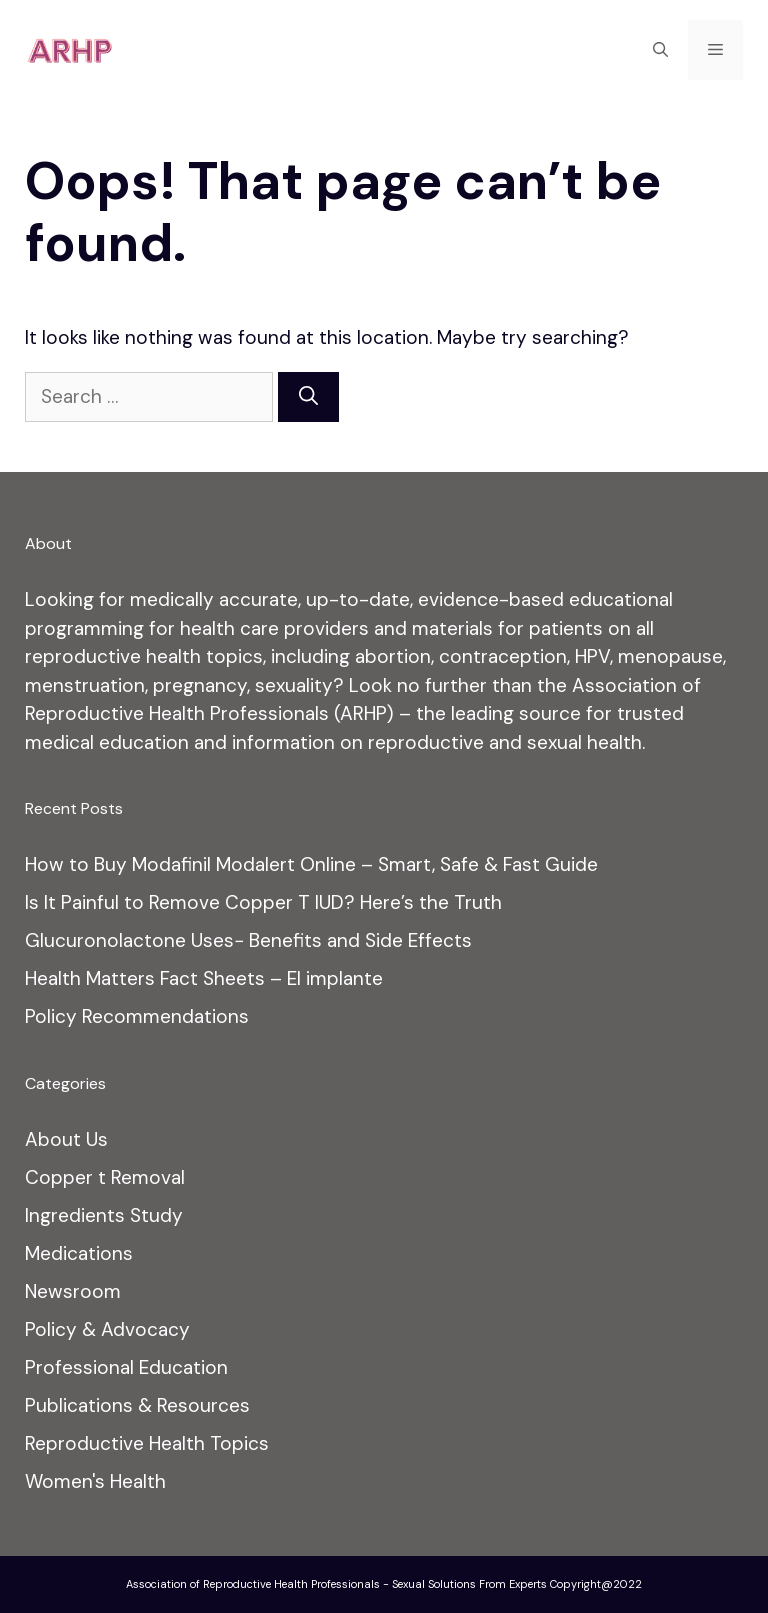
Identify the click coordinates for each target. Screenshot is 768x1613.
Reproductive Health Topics (147, 1443)
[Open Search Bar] (660, 50)
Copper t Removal (105, 1177)
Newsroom (73, 1291)
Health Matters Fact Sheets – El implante (204, 978)
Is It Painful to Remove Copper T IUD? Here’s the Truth (263, 902)
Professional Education (126, 1367)
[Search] (308, 397)
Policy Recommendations (137, 1016)
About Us (66, 1139)
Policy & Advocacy (107, 1329)
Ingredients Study (104, 1215)
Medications (79, 1253)
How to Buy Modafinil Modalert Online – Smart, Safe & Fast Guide (311, 864)
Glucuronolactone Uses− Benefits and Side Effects (248, 940)
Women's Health (95, 1481)
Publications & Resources (137, 1405)
